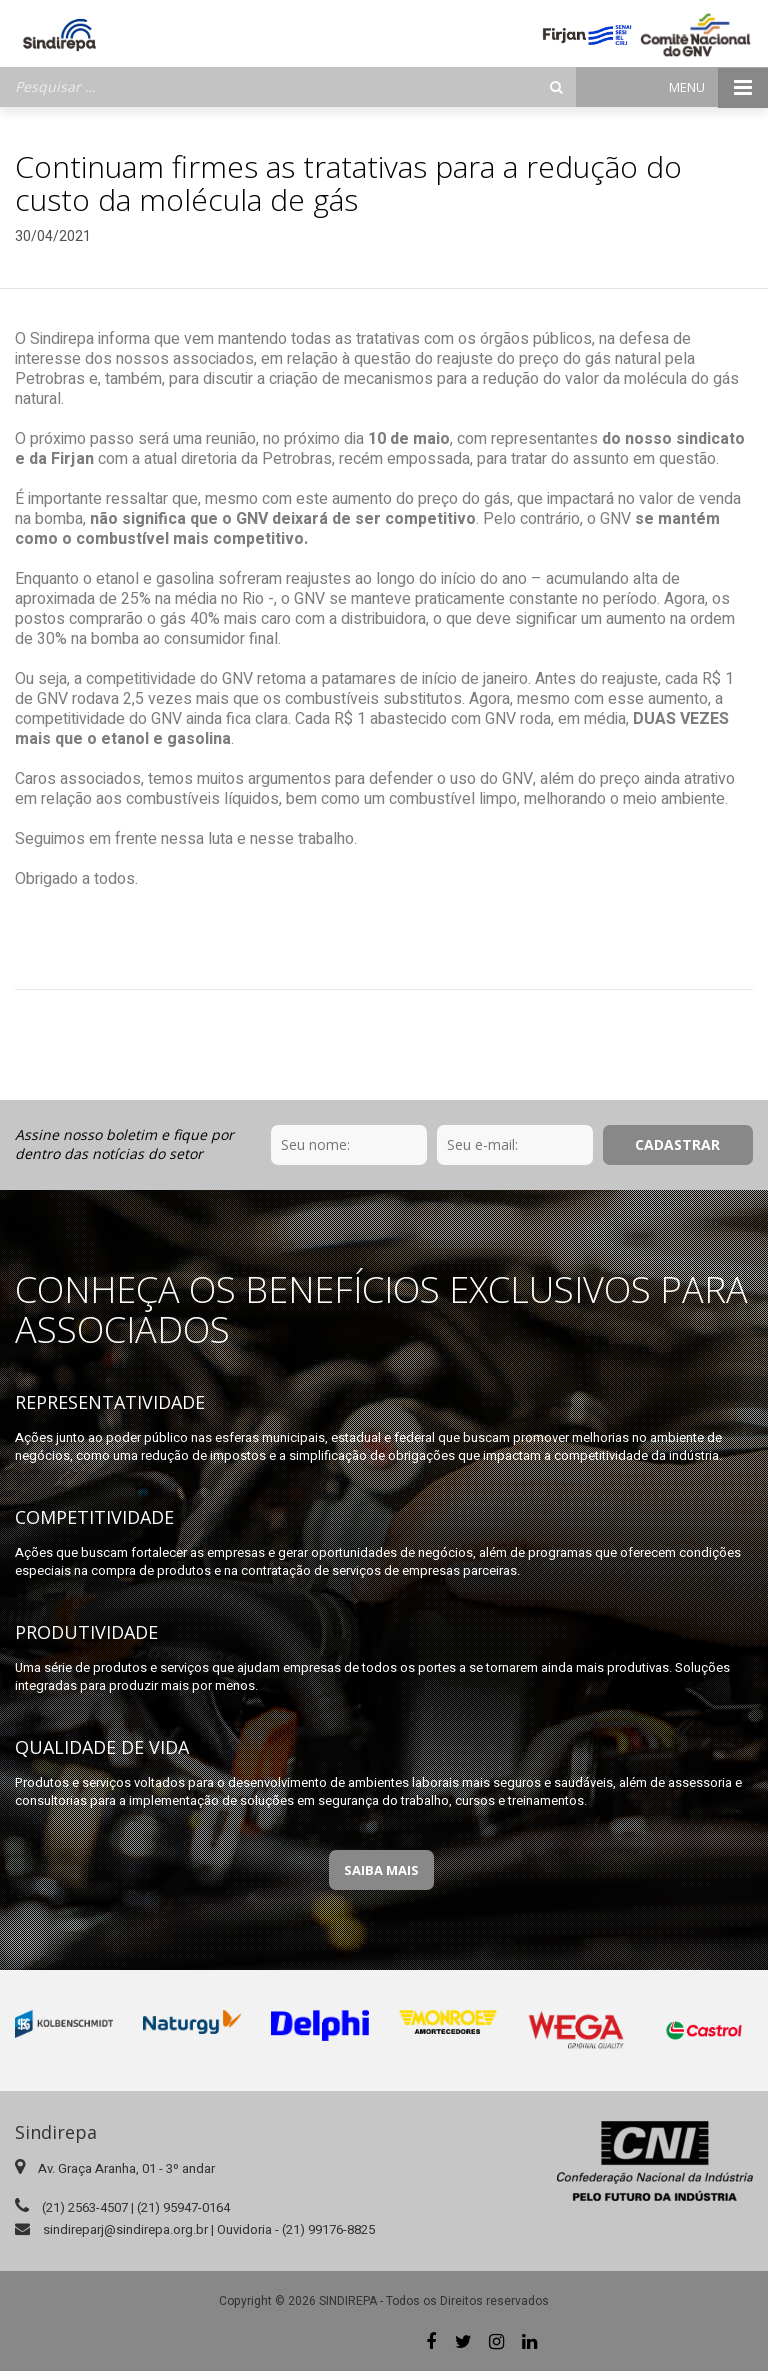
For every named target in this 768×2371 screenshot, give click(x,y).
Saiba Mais (381, 1870)
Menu (718, 87)
